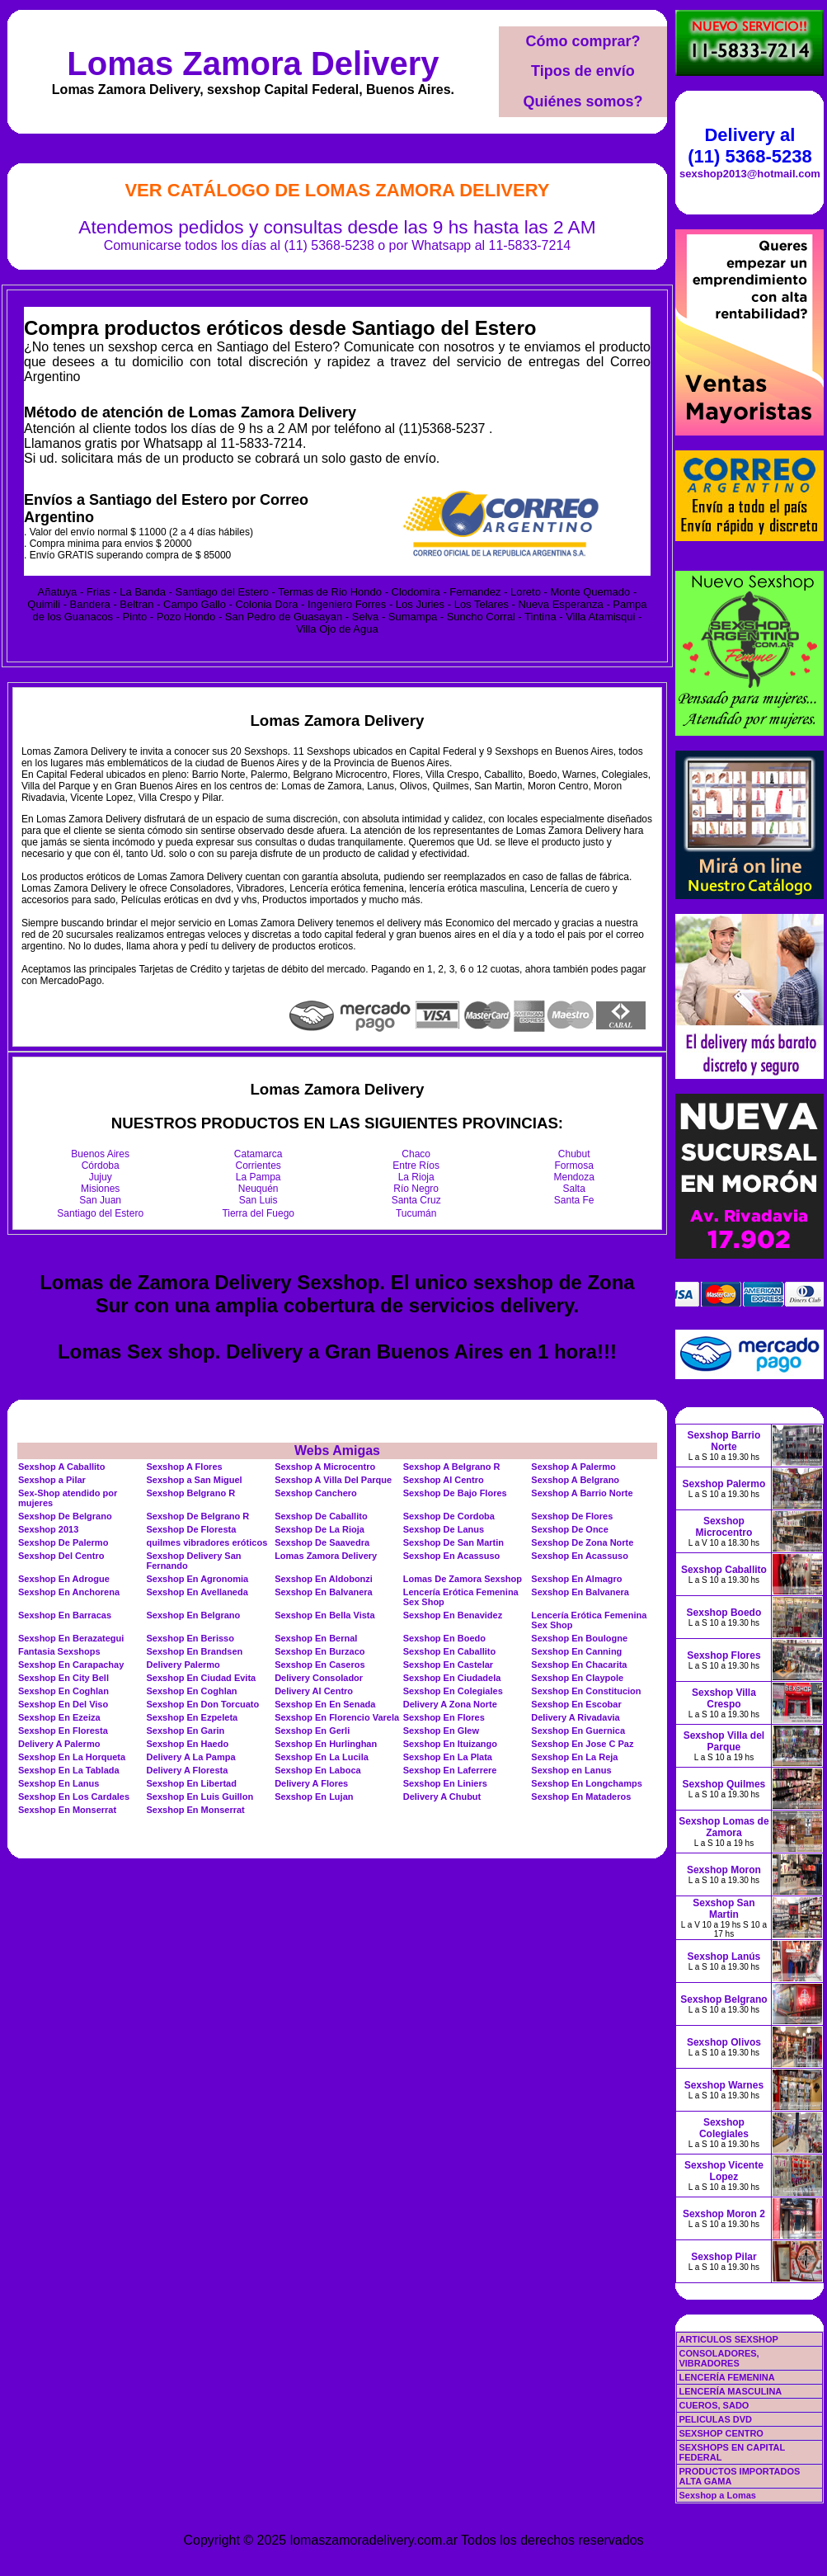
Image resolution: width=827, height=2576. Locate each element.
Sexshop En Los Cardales (73, 1796)
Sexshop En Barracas (64, 1615)
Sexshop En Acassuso (451, 1556)
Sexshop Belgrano (723, 1999)
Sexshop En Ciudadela (452, 1678)
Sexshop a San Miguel (194, 1480)
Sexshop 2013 (48, 1529)
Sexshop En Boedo (444, 1638)
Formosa (574, 1165)
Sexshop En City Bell (63, 1678)
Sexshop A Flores (185, 1467)
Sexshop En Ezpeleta (192, 1717)
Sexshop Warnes (724, 2085)
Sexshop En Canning (576, 1651)
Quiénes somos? (582, 101)
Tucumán (416, 1213)
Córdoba (101, 1165)
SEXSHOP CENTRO (721, 2433)
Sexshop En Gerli (312, 1730)
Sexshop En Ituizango (450, 1744)
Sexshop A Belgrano (575, 1480)
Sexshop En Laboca (318, 1770)
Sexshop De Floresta (192, 1529)
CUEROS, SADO (714, 2405)
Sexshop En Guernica (578, 1730)
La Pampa (258, 1177)
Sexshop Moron (724, 1870)
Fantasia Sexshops (59, 1651)
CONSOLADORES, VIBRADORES (719, 2358)
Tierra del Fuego (258, 1213)
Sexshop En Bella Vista (324, 1615)
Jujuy (100, 1177)
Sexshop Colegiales (724, 2128)
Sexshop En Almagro (576, 1579)
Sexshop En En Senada (325, 1704)
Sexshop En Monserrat (67, 1810)
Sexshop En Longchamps (586, 1783)
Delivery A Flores (311, 1783)
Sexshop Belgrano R (191, 1493)
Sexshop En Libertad (192, 1783)
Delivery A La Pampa (191, 1757)
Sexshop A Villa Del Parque (333, 1480)
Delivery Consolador (319, 1678)
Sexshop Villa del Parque (724, 1741)
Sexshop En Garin (186, 1730)
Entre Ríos (415, 1165)
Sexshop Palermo (724, 1484)
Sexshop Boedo (724, 1612)
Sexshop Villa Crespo (724, 1698)
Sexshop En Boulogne (579, 1638)
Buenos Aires (100, 1154)
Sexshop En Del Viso (63, 1704)
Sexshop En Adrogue (64, 1579)
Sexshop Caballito (724, 1569)
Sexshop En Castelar (448, 1664)
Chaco (416, 1154)
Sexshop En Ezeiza (59, 1717)
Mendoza (574, 1177)
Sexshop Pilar (723, 2257)
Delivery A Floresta (187, 1770)
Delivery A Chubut (442, 1796)
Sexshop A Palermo (573, 1467)
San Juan (100, 1200)
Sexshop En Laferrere (450, 1770)
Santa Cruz (416, 1200)
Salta (574, 1188)
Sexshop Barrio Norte (724, 1441)
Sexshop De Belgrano (65, 1516)
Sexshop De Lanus (443, 1529)
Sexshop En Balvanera (324, 1592)
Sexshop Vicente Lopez (724, 2171)
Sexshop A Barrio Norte (581, 1493)
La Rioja (416, 1177)
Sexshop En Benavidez (452, 1615)
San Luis (258, 1200)
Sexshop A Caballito (62, 1467)
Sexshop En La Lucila (322, 1757)
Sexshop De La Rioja (319, 1529)
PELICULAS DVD (715, 2419)
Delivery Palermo (183, 1664)
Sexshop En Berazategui (71, 1638)
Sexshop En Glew (441, 1730)
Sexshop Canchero (316, 1493)
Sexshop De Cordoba (449, 1516)
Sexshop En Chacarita (579, 1664)
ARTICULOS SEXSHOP (728, 2339)
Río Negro (416, 1188)
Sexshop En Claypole (577, 1678)
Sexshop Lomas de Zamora (723, 1827)
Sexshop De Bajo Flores (455, 1493)
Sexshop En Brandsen (195, 1651)
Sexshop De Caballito (321, 1516)
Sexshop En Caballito (449, 1651)
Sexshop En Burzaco (319, 1651)
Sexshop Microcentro (724, 1526)
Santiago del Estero (100, 1213)
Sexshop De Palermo (63, 1542)
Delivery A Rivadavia (575, 1717)
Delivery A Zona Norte (450, 1704)
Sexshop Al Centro (443, 1480)
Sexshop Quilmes (724, 1784)
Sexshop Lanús (724, 1956)
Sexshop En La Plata (447, 1757)
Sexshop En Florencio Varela (337, 1717)
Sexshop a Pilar (52, 1480)
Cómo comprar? (582, 41)
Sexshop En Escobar (576, 1704)
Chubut (574, 1154)
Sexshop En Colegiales (453, 1691)
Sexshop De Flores (572, 1516)
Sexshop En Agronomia (198, 1579)
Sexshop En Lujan (314, 1796)
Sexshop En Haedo (188, 1744)
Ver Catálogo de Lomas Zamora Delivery (337, 190)
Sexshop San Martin (723, 1908)
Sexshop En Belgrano (194, 1615)
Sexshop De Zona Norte (582, 1542)
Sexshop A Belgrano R (451, 1467)
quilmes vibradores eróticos (207, 1542)
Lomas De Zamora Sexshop (462, 1579)
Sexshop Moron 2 (724, 2214)
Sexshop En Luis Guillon (200, 1796)
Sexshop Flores (723, 1655)
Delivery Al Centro (314, 1691)
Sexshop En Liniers (445, 1783)
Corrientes (258, 1165)
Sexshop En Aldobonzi (324, 1579)
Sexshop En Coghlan (63, 1691)
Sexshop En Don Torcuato (203, 1704)
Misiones (100, 1188)
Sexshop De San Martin (453, 1542)
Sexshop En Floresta (63, 1730)
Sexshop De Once (570, 1529)
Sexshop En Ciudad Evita (201, 1678)
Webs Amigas (337, 1450)
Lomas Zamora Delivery (253, 63)
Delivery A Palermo (59, 1744)
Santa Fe (574, 1200)
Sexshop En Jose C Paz (582, 1744)
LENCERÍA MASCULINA (730, 2391)
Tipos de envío (583, 71)
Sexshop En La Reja (574, 1757)
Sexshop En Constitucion (586, 1691)
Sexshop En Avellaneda (197, 1592)
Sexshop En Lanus (58, 1783)
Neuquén (258, 1188)
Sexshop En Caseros (319, 1664)
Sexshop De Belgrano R (198, 1516)
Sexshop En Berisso (190, 1638)
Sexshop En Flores (444, 1717)
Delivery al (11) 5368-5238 (749, 146)
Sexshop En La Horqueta (71, 1757)
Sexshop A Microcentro (325, 1467)
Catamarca (258, 1154)
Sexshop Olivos (724, 2042)
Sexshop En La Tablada (69, 1770)
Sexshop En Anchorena (69, 1592)
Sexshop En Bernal (316, 1638)
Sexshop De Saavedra (322, 1542)
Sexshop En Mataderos (581, 1796)
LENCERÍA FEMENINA (726, 2377)
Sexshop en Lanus (571, 1770)
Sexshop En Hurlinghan (326, 1744)
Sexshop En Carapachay (71, 1664)
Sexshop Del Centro (61, 1556)
